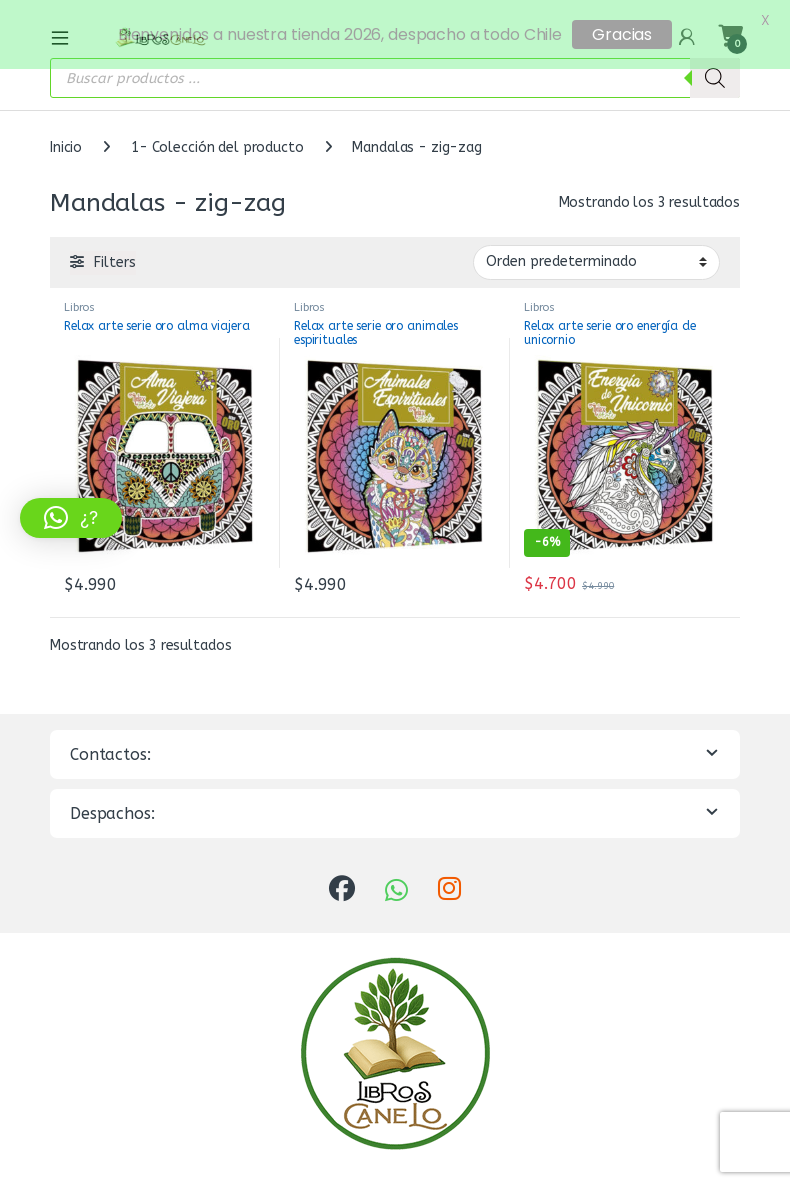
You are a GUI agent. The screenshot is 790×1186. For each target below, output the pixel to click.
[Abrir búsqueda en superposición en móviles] (395, 70)
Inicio (66, 139)
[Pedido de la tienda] (596, 254)
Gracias (622, 34)
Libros (79, 299)
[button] (71, 518)
